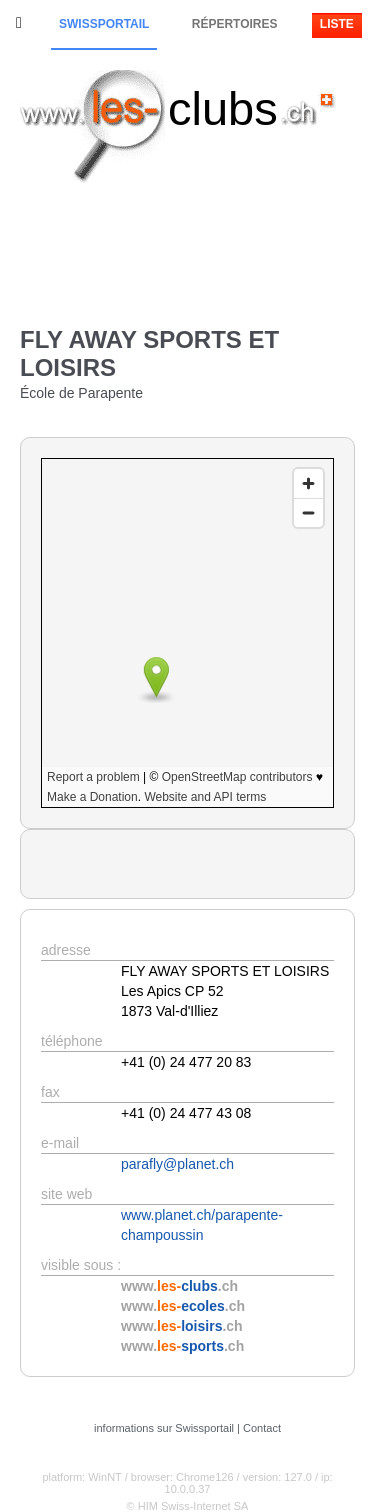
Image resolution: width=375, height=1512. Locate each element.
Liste (337, 24)
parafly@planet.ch (177, 1164)
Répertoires (235, 24)
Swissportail (104, 24)
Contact (262, 1428)
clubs (223, 108)
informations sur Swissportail (164, 1428)
